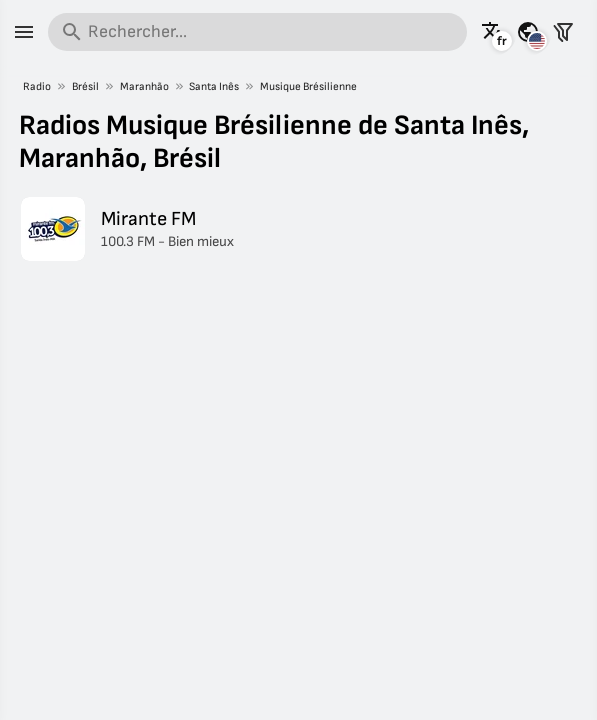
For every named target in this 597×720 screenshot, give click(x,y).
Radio (37, 86)
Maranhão (144, 86)
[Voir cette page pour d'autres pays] (528, 32)
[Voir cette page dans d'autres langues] (493, 32)
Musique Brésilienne (308, 86)
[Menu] (24, 32)
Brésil (85, 86)
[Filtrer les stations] (563, 32)
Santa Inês (214, 86)
